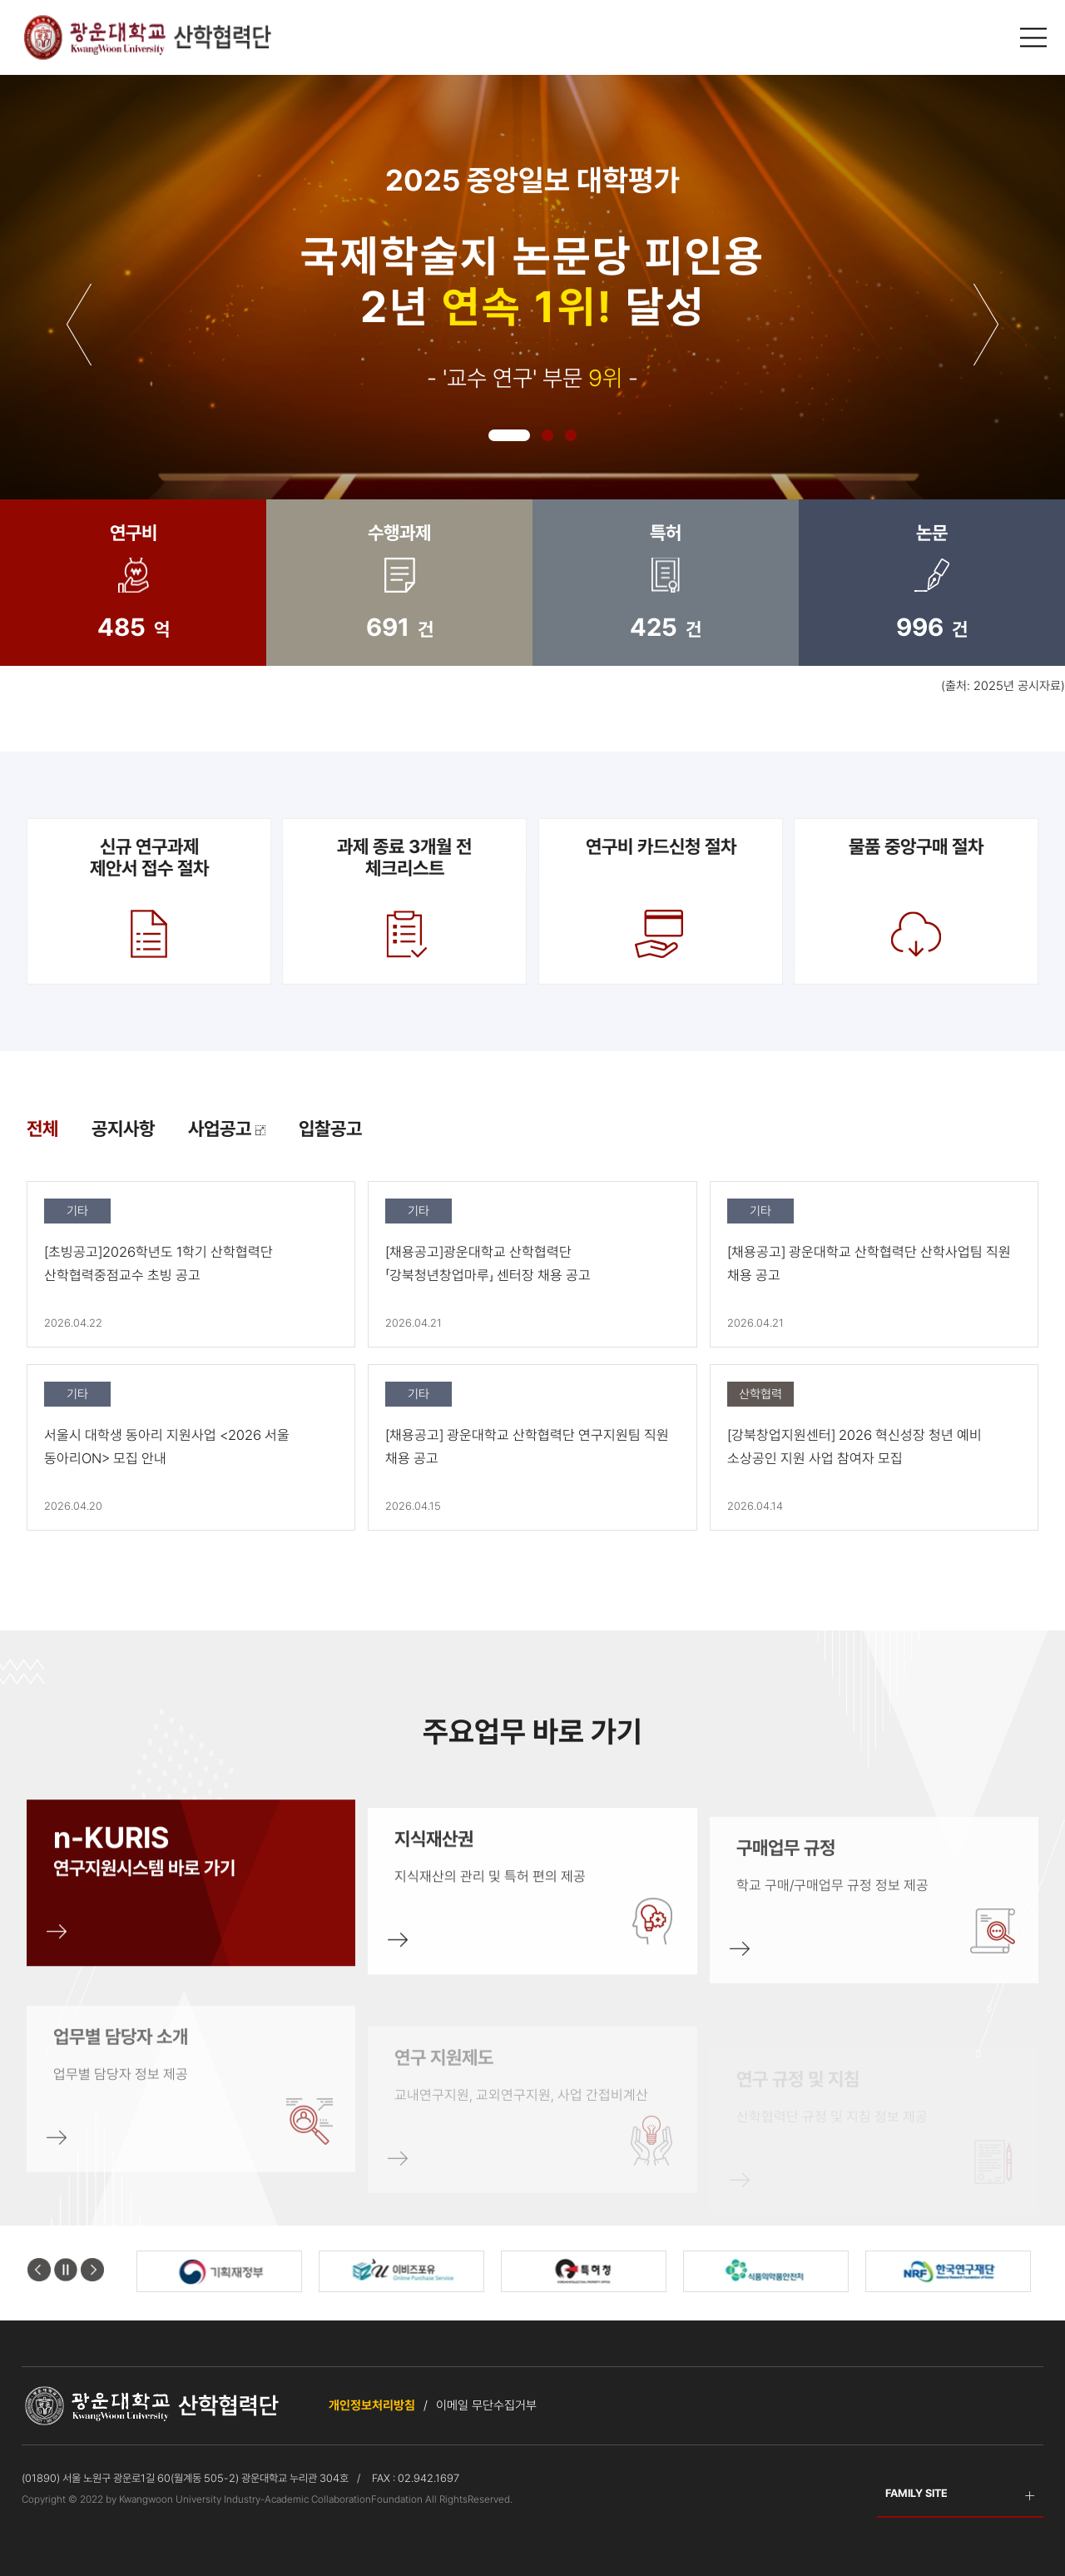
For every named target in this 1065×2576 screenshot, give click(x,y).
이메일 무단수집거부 (486, 2405)
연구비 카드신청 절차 (660, 900)
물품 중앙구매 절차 (916, 900)
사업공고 (226, 1128)
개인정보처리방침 (372, 2405)
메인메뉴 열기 (1035, 37)
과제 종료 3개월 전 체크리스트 (404, 900)
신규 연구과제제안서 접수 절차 (148, 900)
